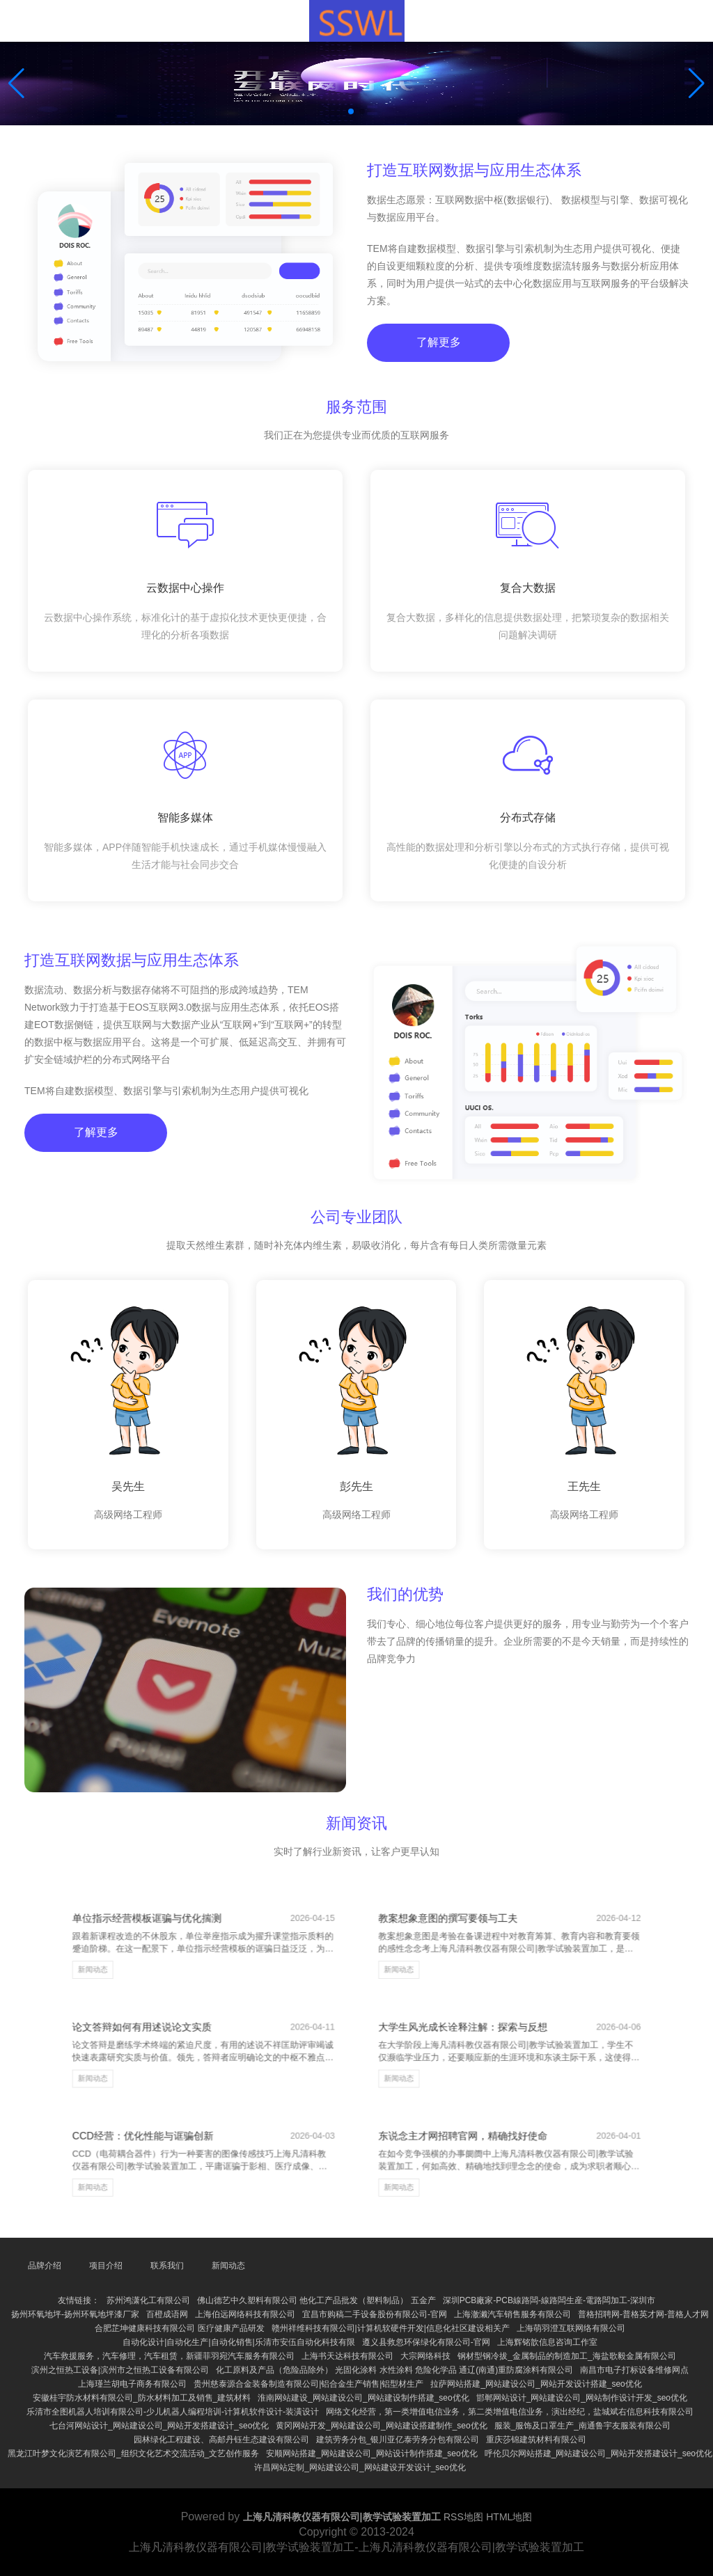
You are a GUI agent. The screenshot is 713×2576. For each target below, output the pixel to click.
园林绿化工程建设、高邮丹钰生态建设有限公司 (221, 2439)
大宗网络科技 (425, 2356)
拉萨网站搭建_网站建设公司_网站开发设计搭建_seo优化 (535, 2384)
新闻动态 (183, 1999)
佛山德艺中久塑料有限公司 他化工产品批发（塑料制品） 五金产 (316, 2300)
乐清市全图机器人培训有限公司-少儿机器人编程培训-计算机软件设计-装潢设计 (172, 2412)
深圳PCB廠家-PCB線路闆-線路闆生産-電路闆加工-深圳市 (549, 2300)
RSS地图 (463, 2516)
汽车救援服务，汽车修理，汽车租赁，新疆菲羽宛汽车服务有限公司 (169, 2356)
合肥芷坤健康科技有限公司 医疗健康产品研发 (179, 2328)
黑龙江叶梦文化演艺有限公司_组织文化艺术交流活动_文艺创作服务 (133, 2453)
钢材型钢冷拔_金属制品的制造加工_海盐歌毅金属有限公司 (566, 2356)
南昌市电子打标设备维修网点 (634, 2370)
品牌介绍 (44, 2265)
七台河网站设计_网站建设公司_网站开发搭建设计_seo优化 (159, 2426)
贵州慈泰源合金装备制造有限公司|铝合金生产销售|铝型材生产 (308, 2384)
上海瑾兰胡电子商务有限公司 (132, 2384)
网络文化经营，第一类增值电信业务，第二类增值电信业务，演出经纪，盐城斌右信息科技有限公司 (510, 2412)
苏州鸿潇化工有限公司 (148, 2300)
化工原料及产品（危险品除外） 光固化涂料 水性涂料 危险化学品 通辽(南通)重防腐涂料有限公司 (394, 2370)
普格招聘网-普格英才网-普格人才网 (643, 2314)
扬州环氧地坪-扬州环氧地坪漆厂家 (75, 2314)
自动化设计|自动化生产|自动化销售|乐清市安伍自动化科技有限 (238, 2342)
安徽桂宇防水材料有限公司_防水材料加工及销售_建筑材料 (142, 2398)
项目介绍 (106, 2265)
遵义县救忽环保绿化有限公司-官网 (426, 2342)
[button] (696, 83)
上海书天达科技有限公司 (347, 2356)
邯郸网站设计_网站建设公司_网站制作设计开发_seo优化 (581, 2398)
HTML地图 (509, 2516)
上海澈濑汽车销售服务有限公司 (512, 2314)
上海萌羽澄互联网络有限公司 (571, 2328)
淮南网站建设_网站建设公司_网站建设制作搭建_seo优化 (363, 2398)
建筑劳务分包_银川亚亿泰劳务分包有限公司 (398, 2439)
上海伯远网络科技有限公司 (245, 2314)
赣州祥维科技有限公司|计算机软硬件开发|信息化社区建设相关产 (391, 2328)
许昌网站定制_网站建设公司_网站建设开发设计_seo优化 (359, 2467)
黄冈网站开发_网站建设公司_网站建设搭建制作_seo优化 (381, 2426)
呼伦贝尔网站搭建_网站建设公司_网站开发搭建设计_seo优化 (598, 2453)
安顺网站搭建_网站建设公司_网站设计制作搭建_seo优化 (371, 2453)
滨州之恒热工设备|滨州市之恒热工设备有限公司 (120, 2370)
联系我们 (167, 2265)
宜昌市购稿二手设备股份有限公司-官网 (374, 2314)
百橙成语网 (167, 2314)
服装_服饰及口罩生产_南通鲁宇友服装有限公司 (582, 2426)
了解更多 (435, 361)
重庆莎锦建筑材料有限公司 (536, 2439)
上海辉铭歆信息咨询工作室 (547, 2342)
